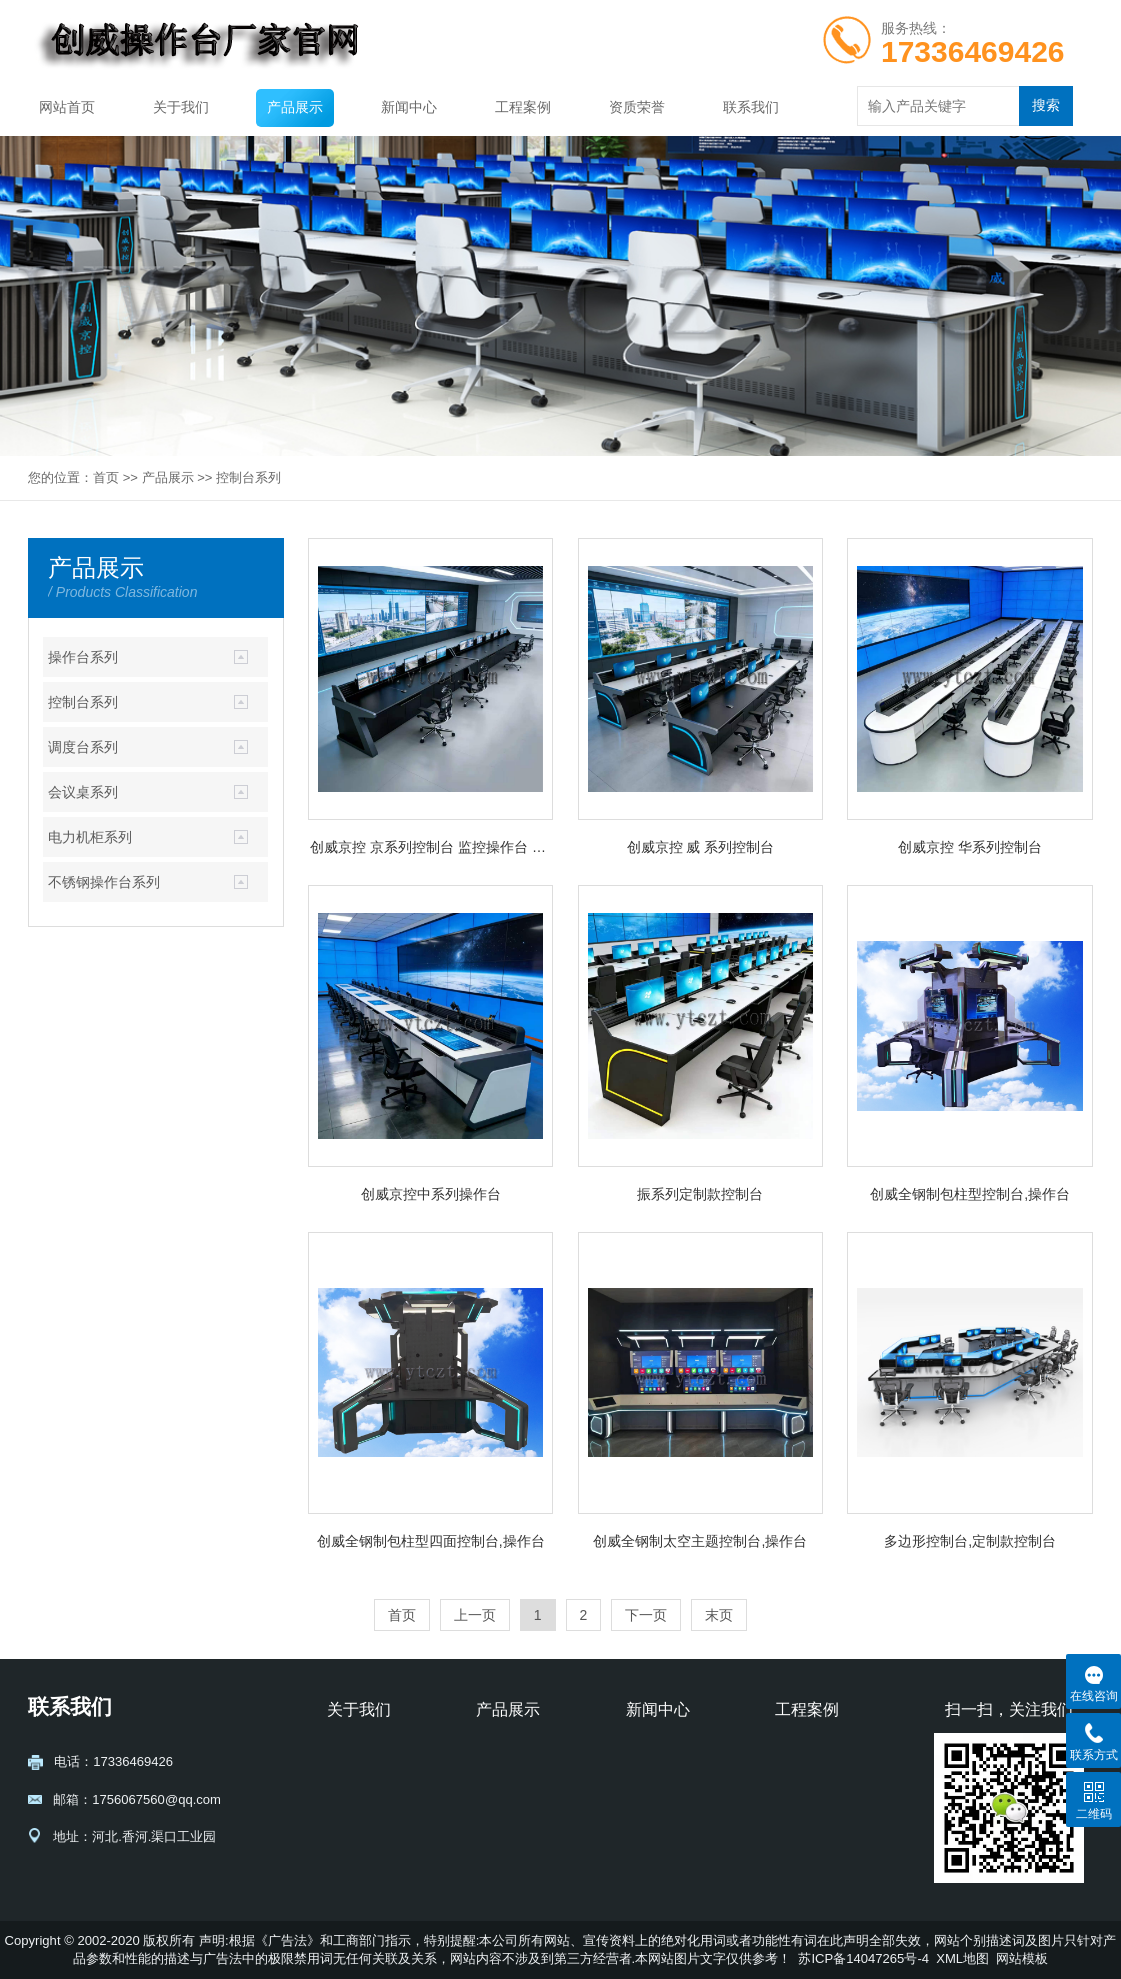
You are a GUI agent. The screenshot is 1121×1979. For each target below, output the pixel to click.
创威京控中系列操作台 (431, 1194)
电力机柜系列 (90, 837)
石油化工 (801, 1865)
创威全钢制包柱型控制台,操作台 (970, 1194)
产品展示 (295, 107)
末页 (719, 1615)
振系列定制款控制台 (700, 1194)
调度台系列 (83, 747)
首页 (106, 477)
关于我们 (181, 107)
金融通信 (801, 1837)
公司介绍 (353, 1753)
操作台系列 (83, 657)
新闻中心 (409, 107)
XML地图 (962, 1958)
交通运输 (801, 1809)
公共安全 (801, 1753)
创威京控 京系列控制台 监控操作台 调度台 (430, 847)
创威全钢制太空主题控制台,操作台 (700, 1541)
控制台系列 (248, 477)
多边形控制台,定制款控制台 (970, 1541)
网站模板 (1022, 1958)
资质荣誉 (637, 107)
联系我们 (751, 107)
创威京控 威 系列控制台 (701, 847)
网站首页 (67, 107)
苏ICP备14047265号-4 (863, 1958)
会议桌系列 (83, 792)
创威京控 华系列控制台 (970, 847)
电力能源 (801, 1781)
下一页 (646, 1615)
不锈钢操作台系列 (104, 882)
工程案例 (523, 107)
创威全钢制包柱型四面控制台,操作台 (431, 1541)
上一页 (475, 1615)
